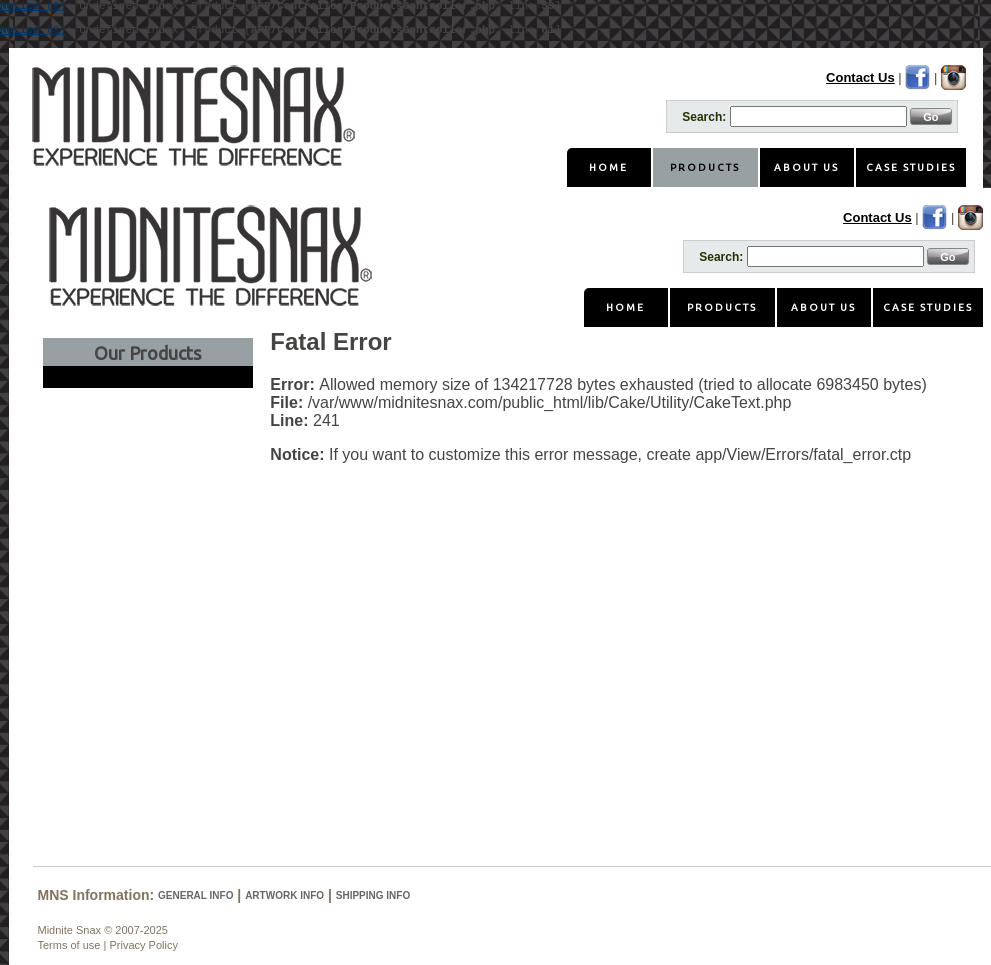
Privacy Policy (143, 945)
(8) (33, 30)
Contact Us (860, 77)
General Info (195, 895)
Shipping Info (373, 895)
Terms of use (69, 945)
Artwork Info (284, 895)
